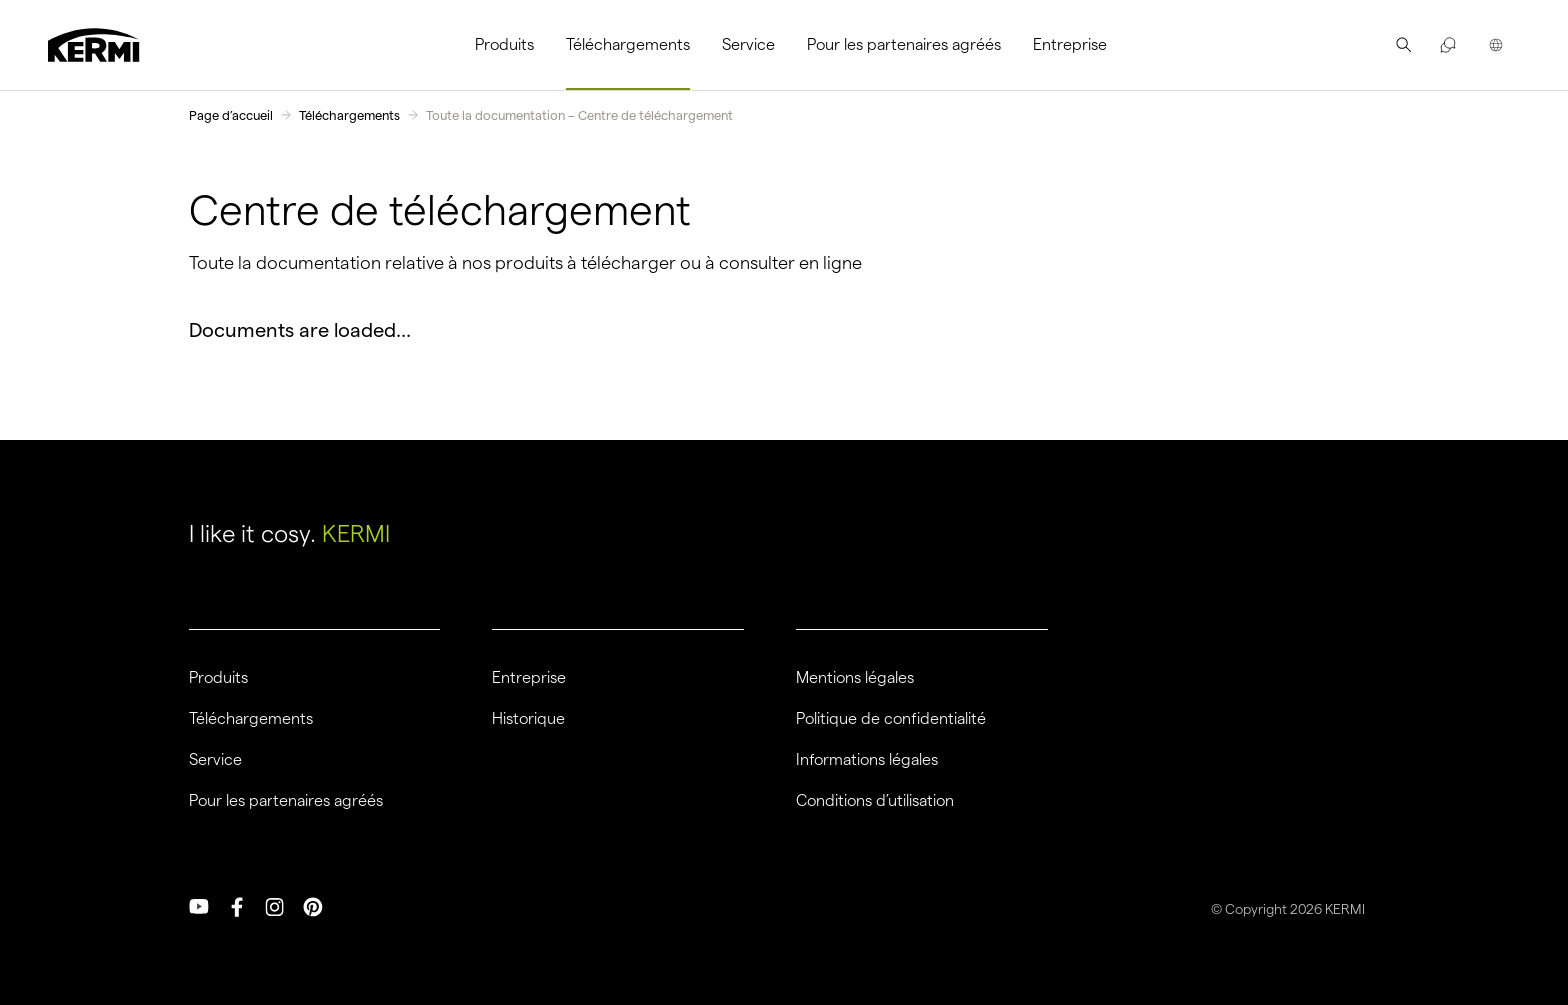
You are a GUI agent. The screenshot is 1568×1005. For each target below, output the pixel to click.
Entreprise (1070, 44)
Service (748, 44)
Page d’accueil (231, 115)
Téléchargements (628, 44)
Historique (528, 719)
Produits (504, 44)
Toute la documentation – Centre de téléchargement (579, 115)
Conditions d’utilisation (875, 801)
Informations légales (867, 760)
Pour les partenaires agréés (904, 44)
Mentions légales (855, 678)
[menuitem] (512, 45)
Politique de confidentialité (891, 719)
